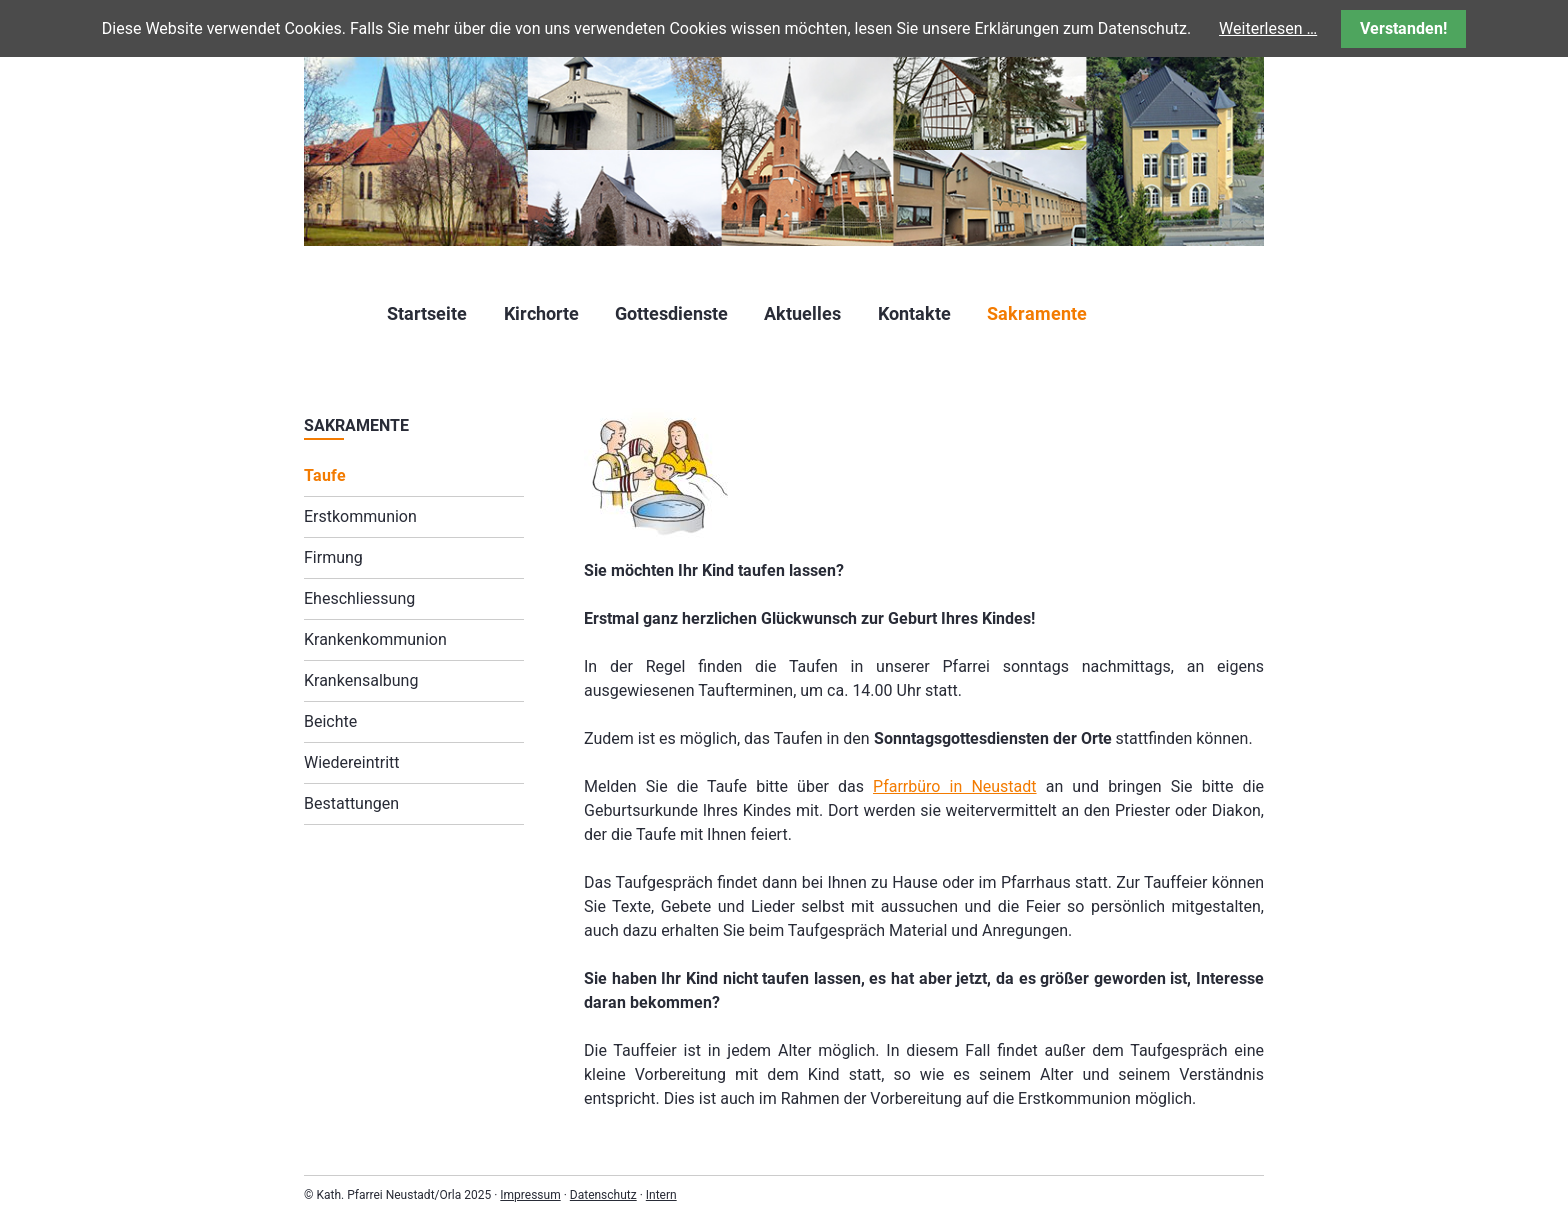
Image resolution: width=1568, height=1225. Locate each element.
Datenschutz (603, 1195)
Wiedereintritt (352, 762)
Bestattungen (351, 803)
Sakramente (1037, 313)
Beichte (330, 721)
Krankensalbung (361, 680)
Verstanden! (1403, 28)
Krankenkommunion (375, 639)
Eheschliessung (359, 598)
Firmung (333, 557)
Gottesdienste (671, 313)
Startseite (427, 313)
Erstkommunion (360, 516)
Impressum (530, 1195)
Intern (661, 1195)
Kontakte (914, 313)
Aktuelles (802, 313)
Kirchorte (541, 313)
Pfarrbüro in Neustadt (955, 786)
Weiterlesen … (1268, 28)
